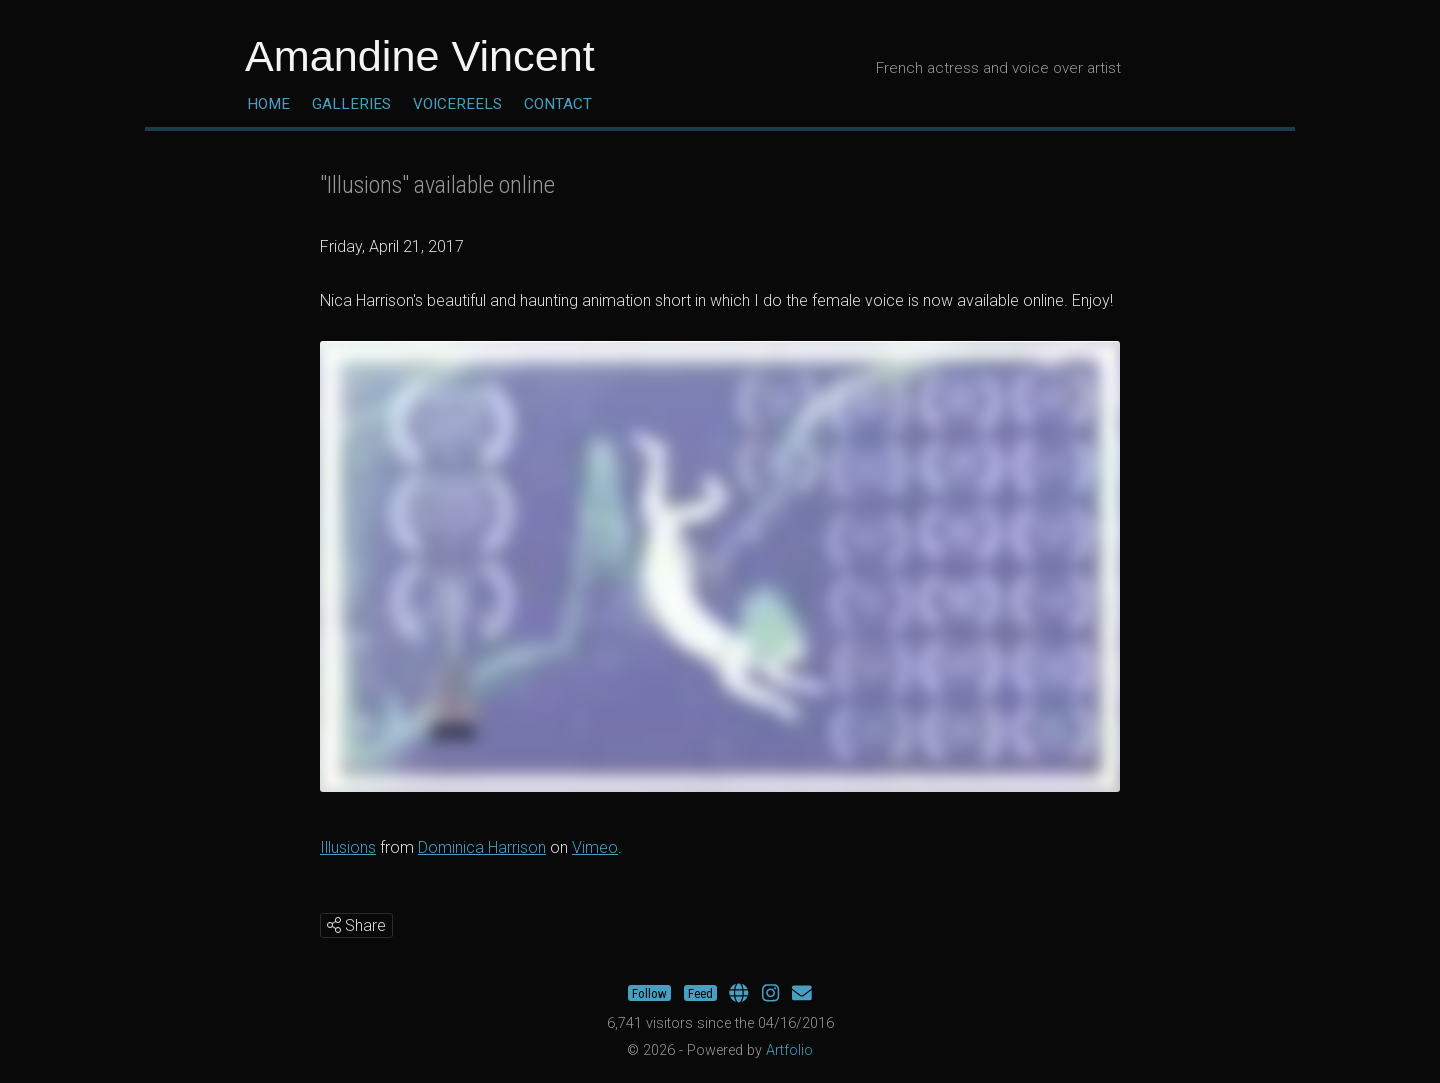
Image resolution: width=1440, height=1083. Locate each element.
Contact (558, 104)
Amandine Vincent (420, 56)
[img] (334, 925)
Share (356, 925)
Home (268, 104)
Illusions (348, 847)
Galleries (351, 104)
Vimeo (595, 847)
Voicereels (457, 104)
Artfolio (789, 1050)
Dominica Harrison (482, 847)
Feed (700, 993)
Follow (649, 993)
